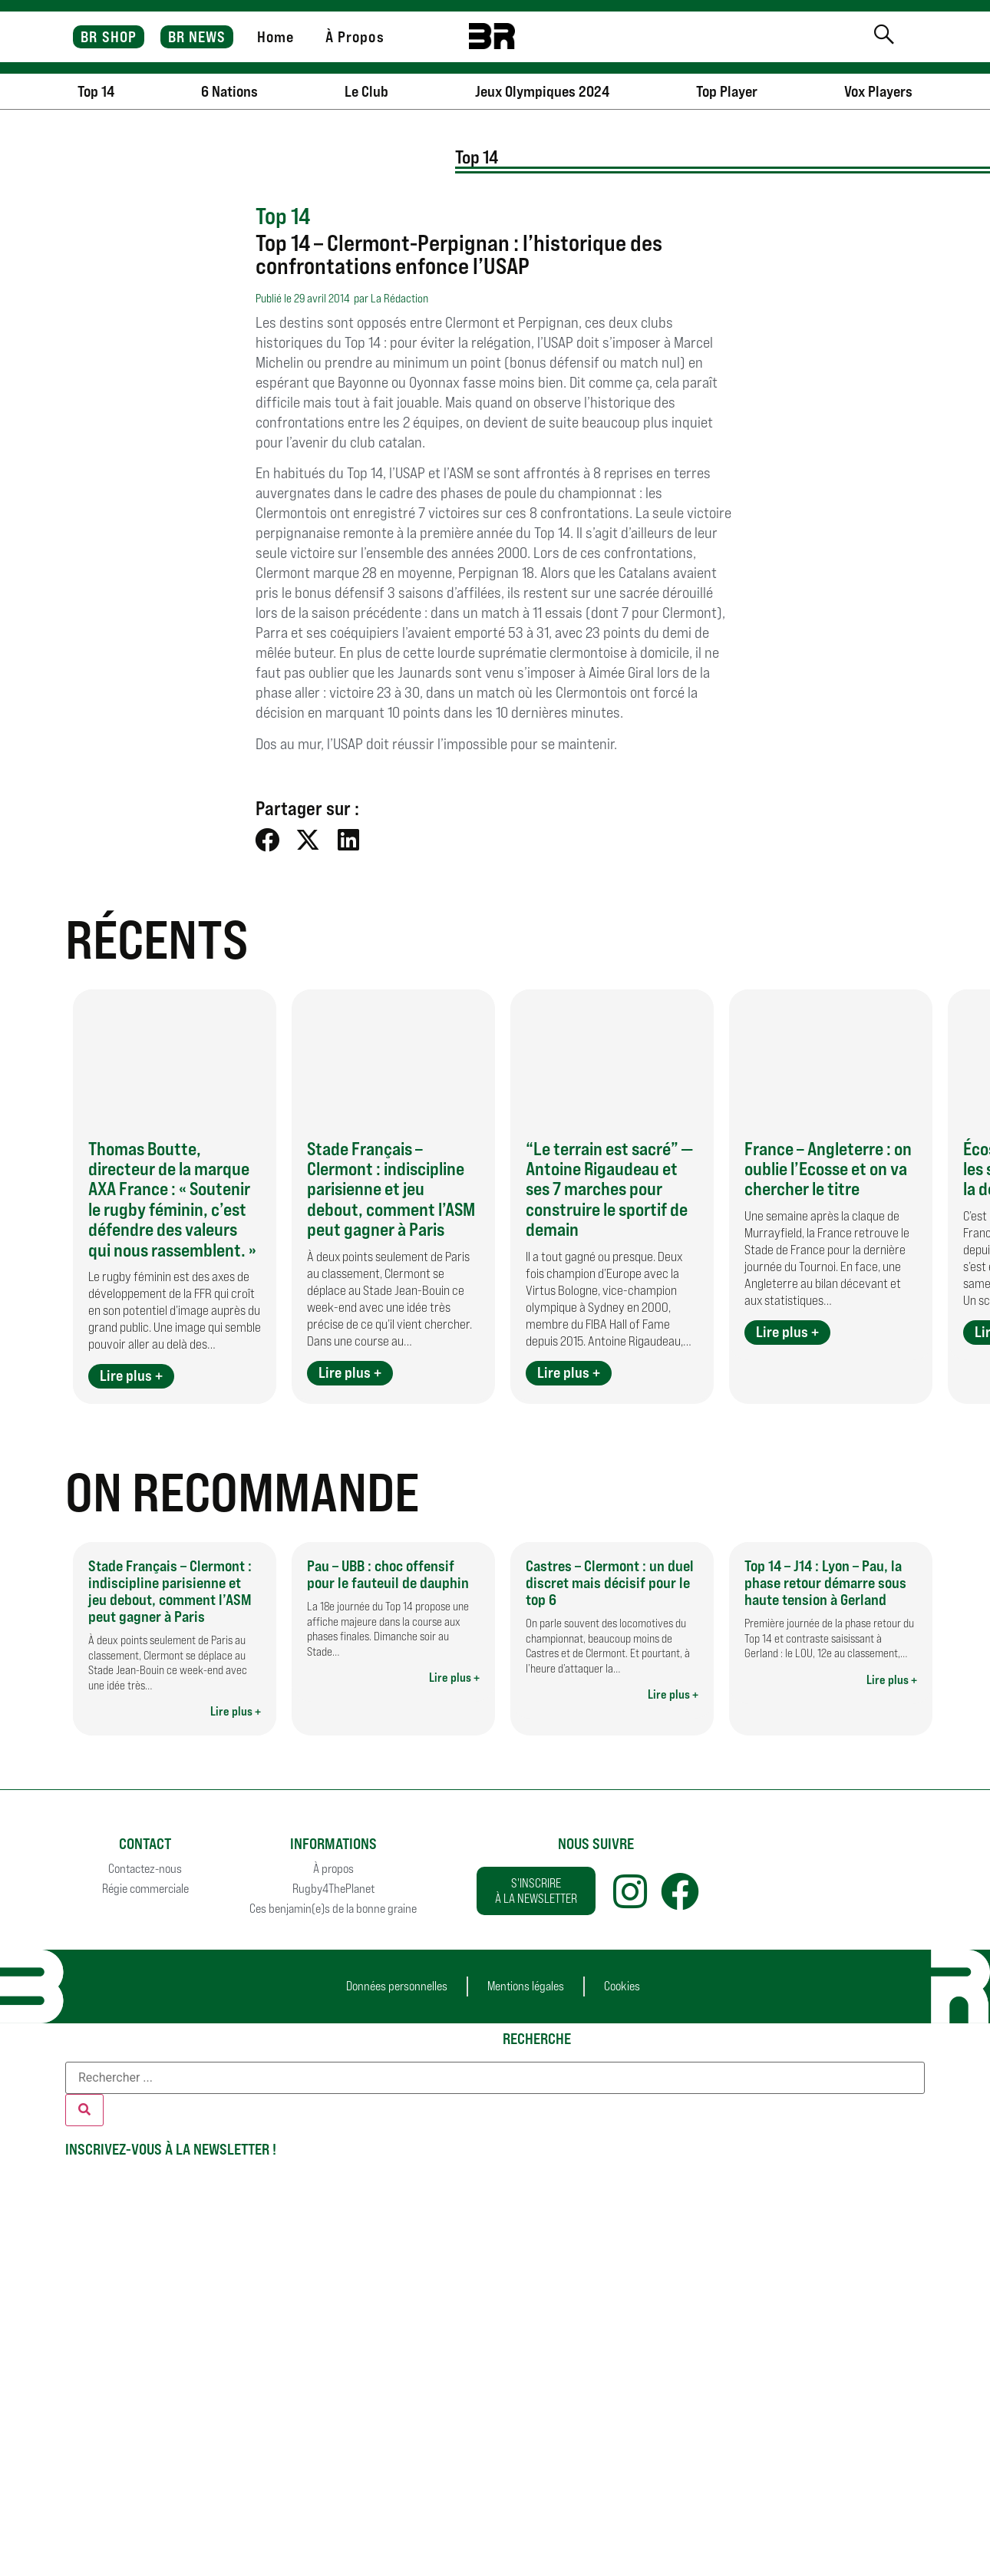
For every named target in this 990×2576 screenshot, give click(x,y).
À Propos (354, 37)
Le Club (366, 91)
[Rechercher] (84, 2110)
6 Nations (229, 91)
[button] (268, 839)
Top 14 (96, 91)
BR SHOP (109, 37)
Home (275, 37)
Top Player (726, 91)
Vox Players (878, 91)
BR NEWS (197, 37)
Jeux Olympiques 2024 (542, 91)
